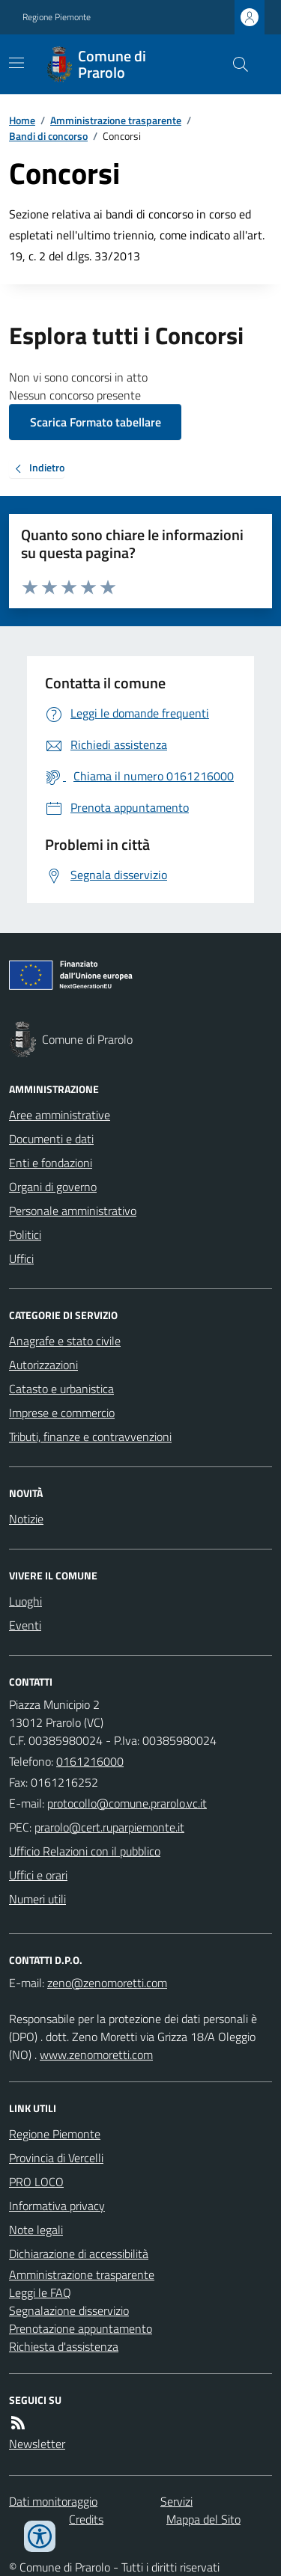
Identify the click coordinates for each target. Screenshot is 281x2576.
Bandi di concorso (48, 136)
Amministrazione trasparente (115, 120)
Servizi (176, 2501)
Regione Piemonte (56, 17)
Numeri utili (37, 1899)
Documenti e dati (51, 1139)
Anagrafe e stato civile (65, 1341)
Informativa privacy (57, 2206)
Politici (25, 1234)
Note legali (36, 2230)
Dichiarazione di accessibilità (78, 2254)
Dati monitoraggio (53, 2501)
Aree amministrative (59, 1115)
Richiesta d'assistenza (63, 2346)
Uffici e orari (38, 1875)
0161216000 (90, 1761)
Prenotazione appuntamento (80, 2328)
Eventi (25, 1625)
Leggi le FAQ (40, 2292)
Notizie (26, 1519)
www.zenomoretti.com (96, 2054)
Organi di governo (53, 1187)
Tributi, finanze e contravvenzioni (90, 1436)
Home (22, 120)
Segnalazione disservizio (69, 2310)
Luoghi (25, 1601)
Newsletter (37, 2444)
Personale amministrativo (72, 1211)
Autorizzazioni (43, 1365)
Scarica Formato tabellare (95, 422)
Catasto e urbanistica (61, 1389)
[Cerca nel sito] (235, 64)
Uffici (21, 1258)
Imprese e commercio (62, 1413)
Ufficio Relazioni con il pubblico (84, 1851)
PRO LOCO (36, 2182)
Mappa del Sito (203, 2519)
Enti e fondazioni (50, 1163)
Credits (86, 2519)
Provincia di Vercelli (56, 2158)
